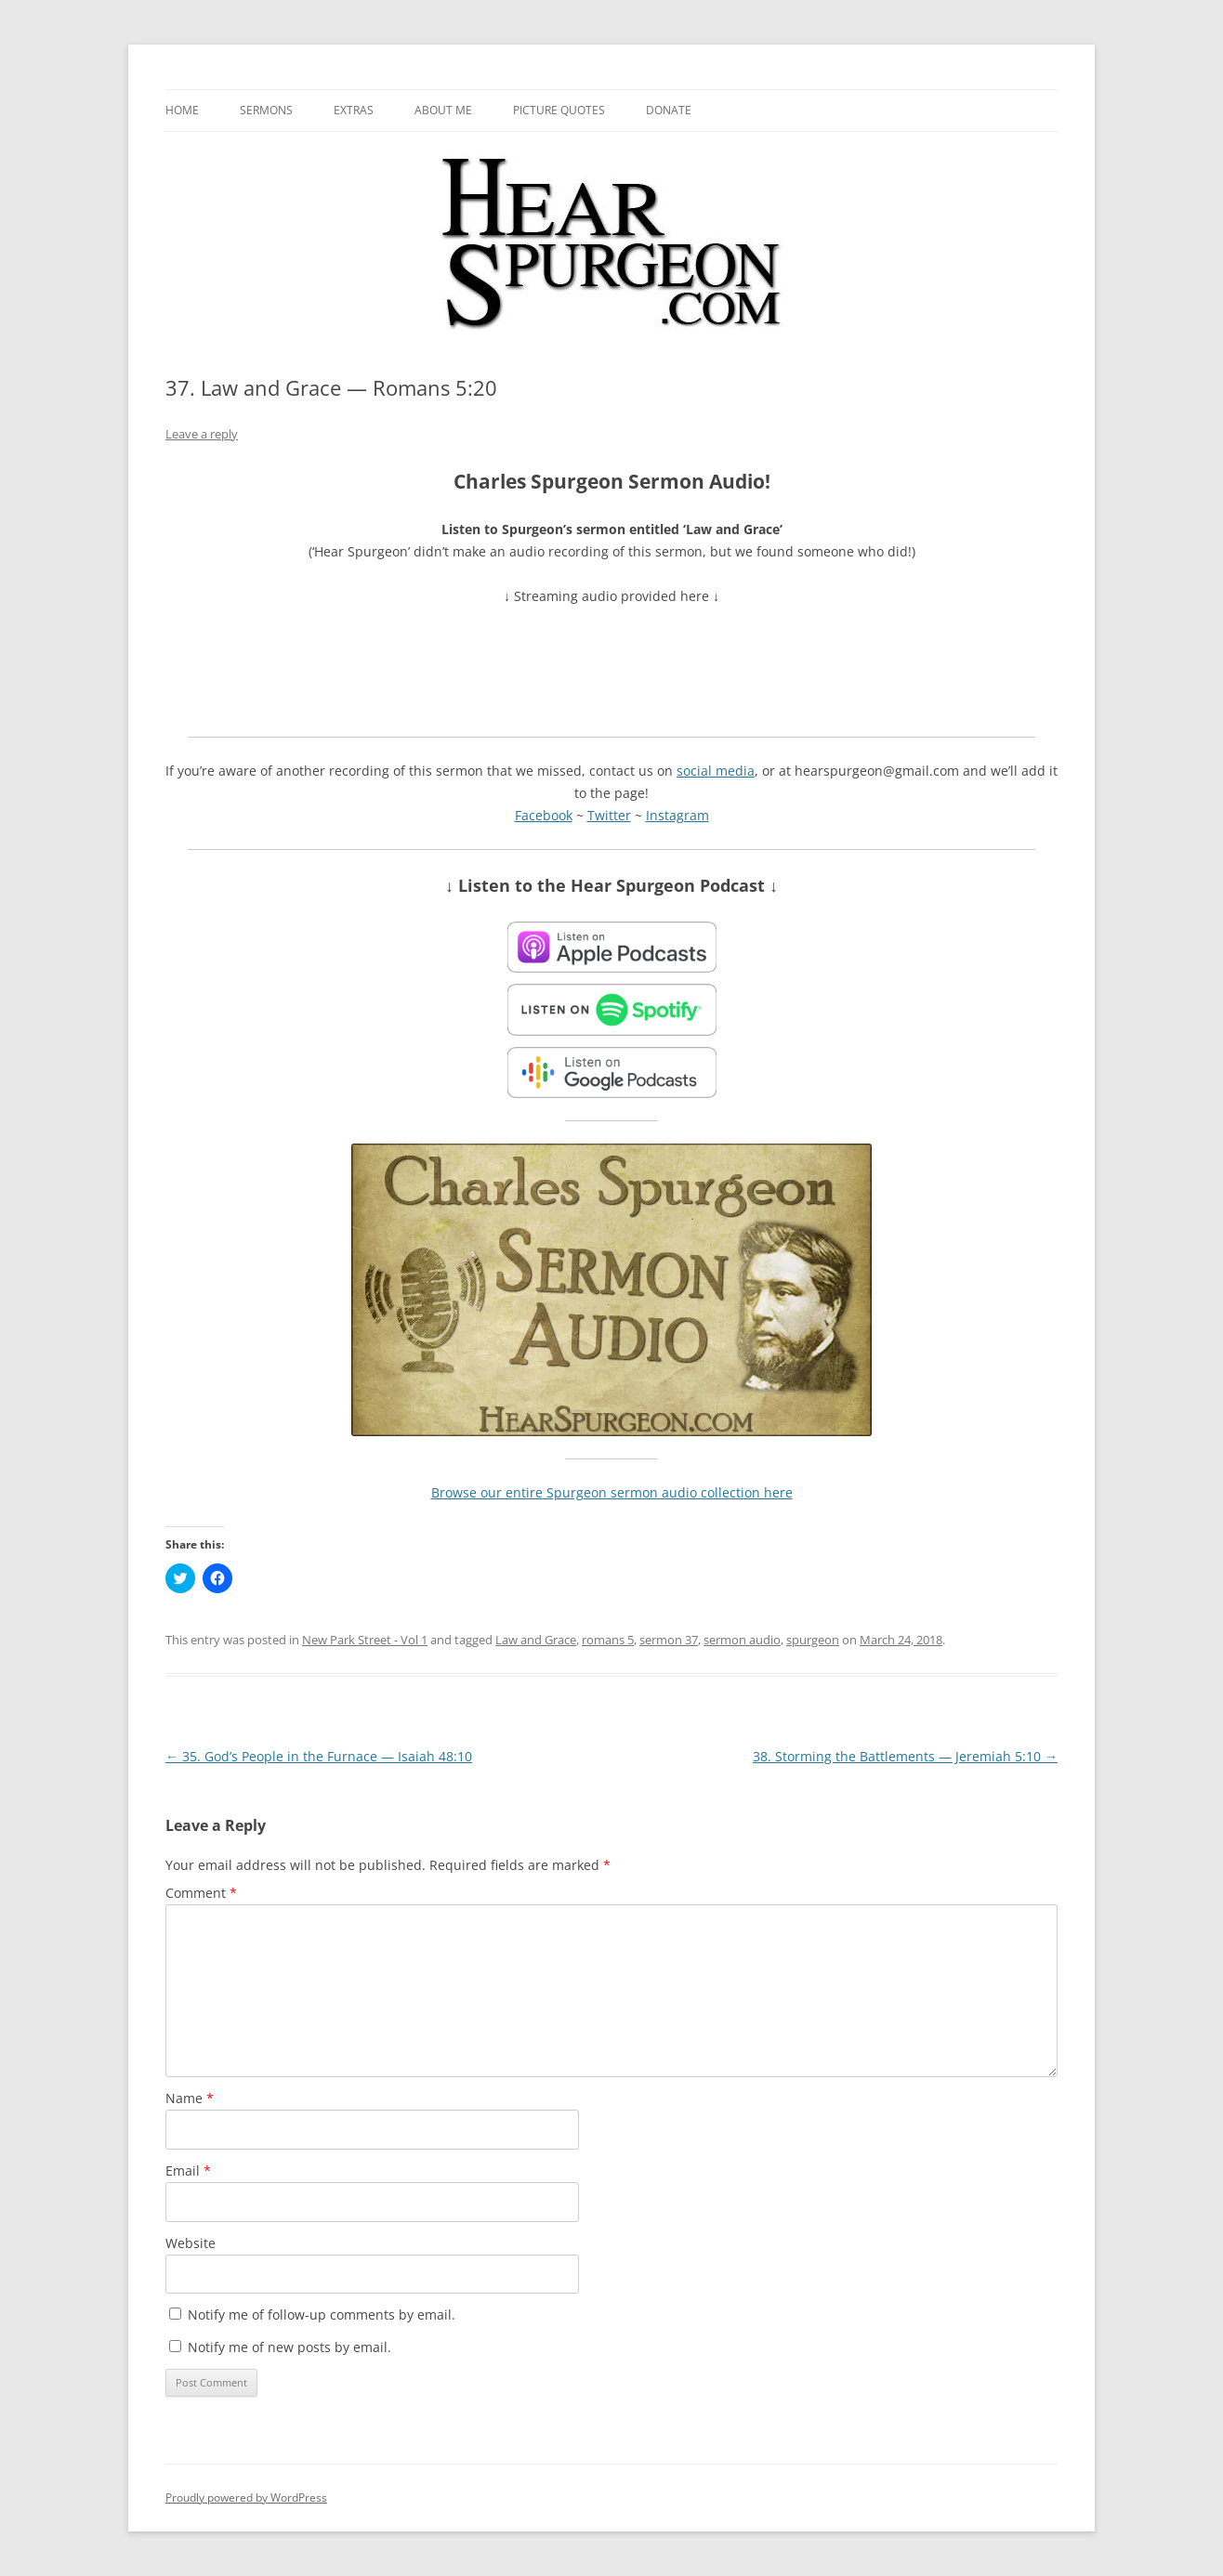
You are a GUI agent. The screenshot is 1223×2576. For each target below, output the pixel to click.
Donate (668, 110)
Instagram (677, 815)
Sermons (266, 110)
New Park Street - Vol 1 (364, 1639)
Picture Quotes (559, 110)
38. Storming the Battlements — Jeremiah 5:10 (905, 1756)
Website (190, 2243)
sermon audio (742, 1639)
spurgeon (812, 1639)
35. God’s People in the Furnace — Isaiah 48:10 (318, 1756)
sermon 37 (668, 1639)
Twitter (609, 815)
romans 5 (608, 1639)
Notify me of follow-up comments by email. (321, 2314)
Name (189, 2098)
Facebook (543, 815)
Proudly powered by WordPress (246, 2497)
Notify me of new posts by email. (289, 2347)
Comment (201, 1893)
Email (188, 2170)
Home (182, 110)
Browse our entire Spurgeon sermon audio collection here (612, 1492)
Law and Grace (535, 1639)
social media (716, 770)
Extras (354, 110)
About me (443, 110)
